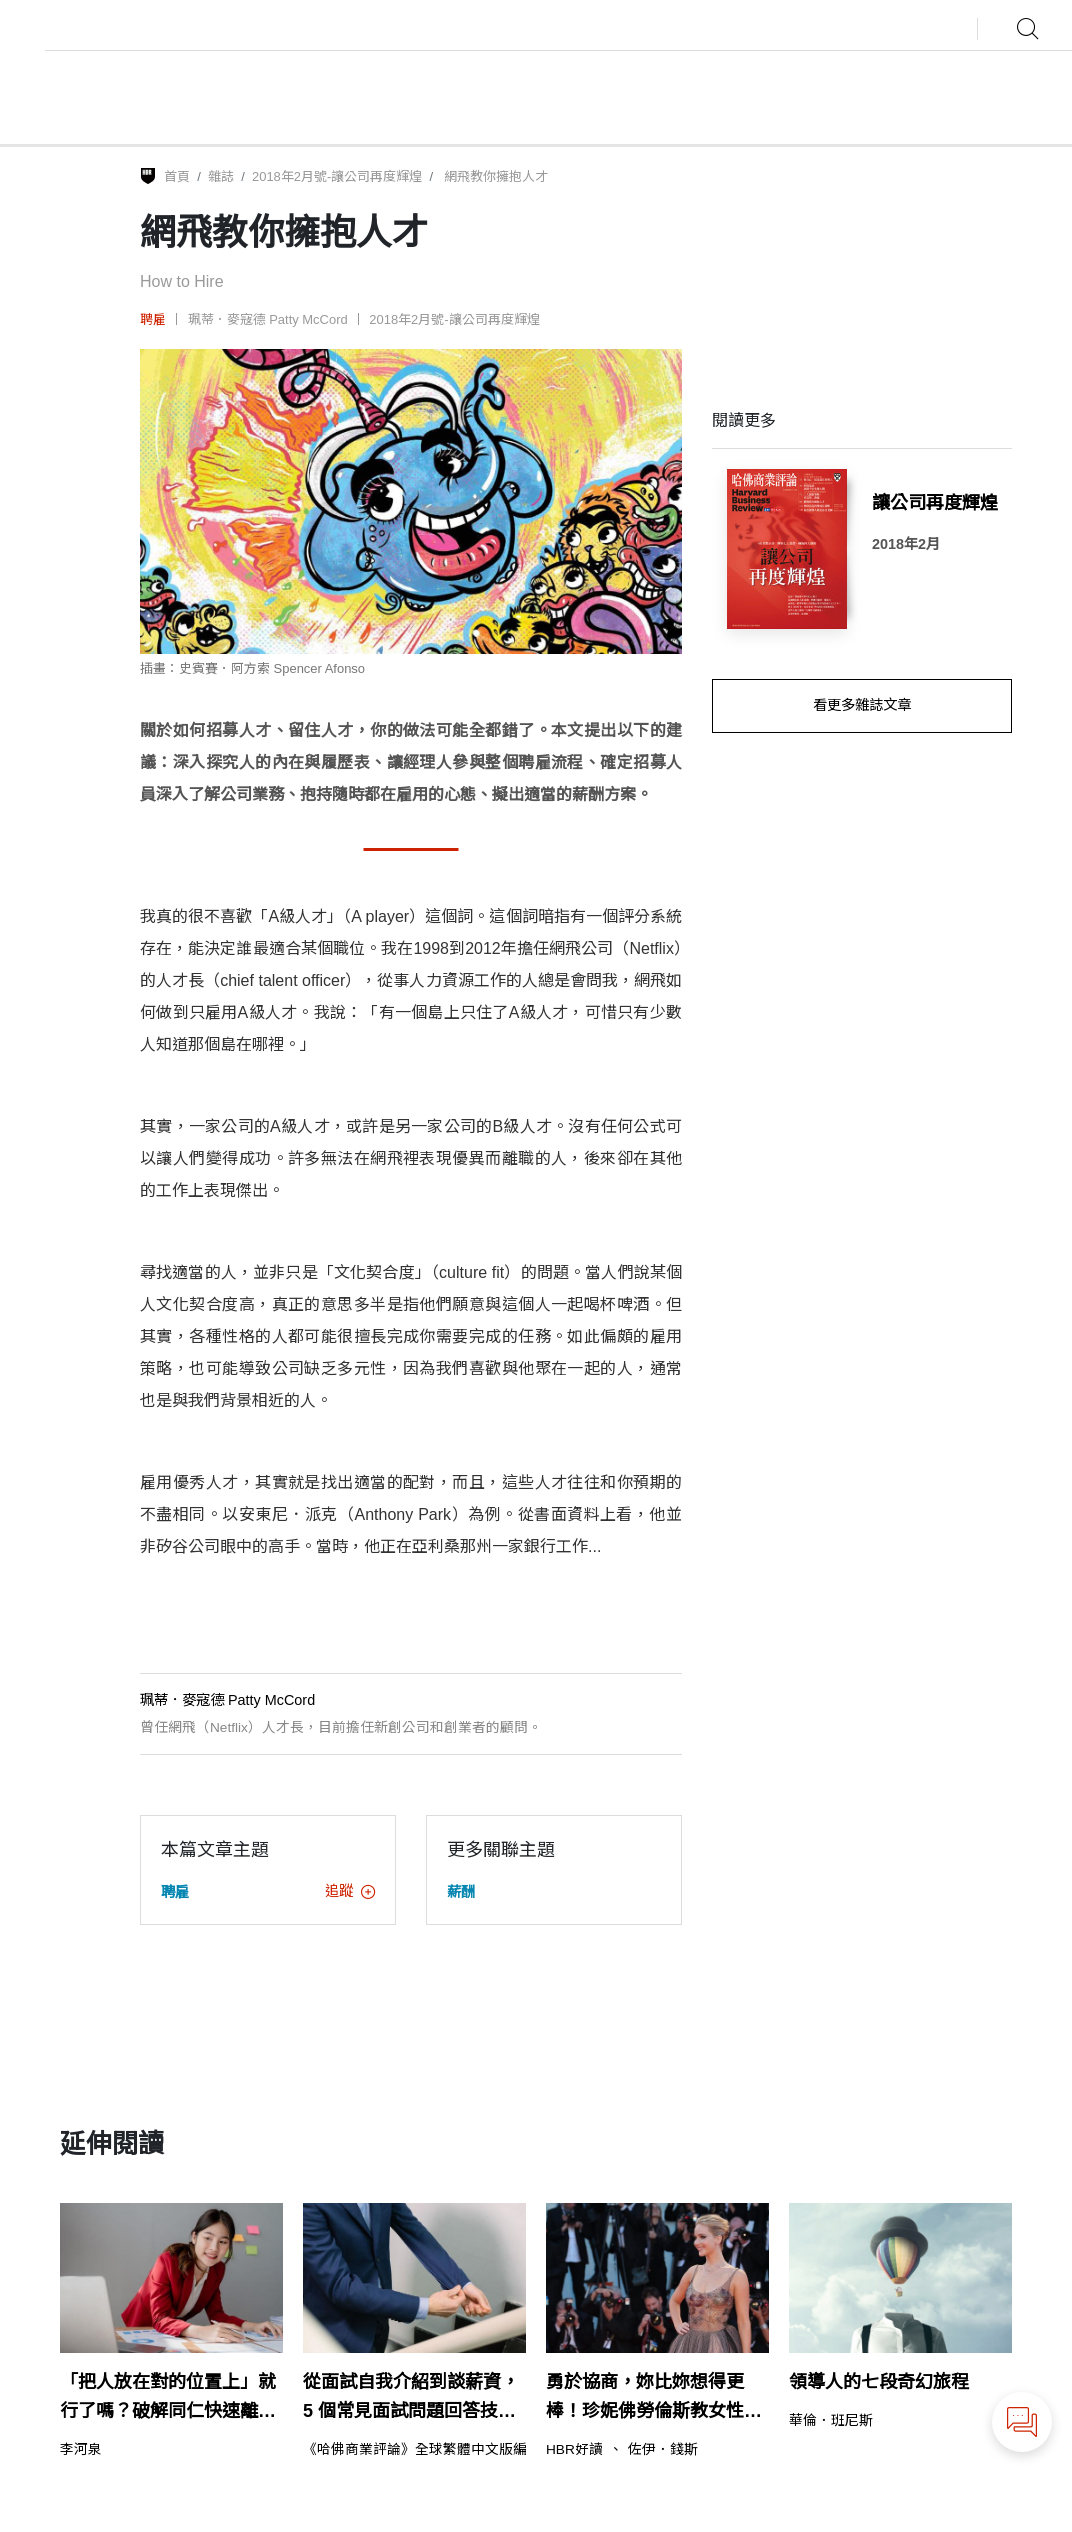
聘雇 (153, 319)
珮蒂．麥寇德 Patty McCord (268, 319)
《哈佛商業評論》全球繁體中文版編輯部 (429, 2450)
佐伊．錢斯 (663, 2450)
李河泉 (81, 2450)
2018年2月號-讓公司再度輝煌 (337, 176)
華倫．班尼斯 (831, 2421)
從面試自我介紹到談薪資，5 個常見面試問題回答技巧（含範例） (411, 2399)
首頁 (177, 176)
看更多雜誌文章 (862, 705)
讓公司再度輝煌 (935, 503)
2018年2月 (906, 544)
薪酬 (461, 1892)
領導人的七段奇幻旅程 (879, 2382)
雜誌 (221, 176)
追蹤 (350, 1891)
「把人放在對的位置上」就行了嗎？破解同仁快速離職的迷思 (168, 2399)
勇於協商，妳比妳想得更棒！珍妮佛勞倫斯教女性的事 (654, 2399)
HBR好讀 (574, 2450)
